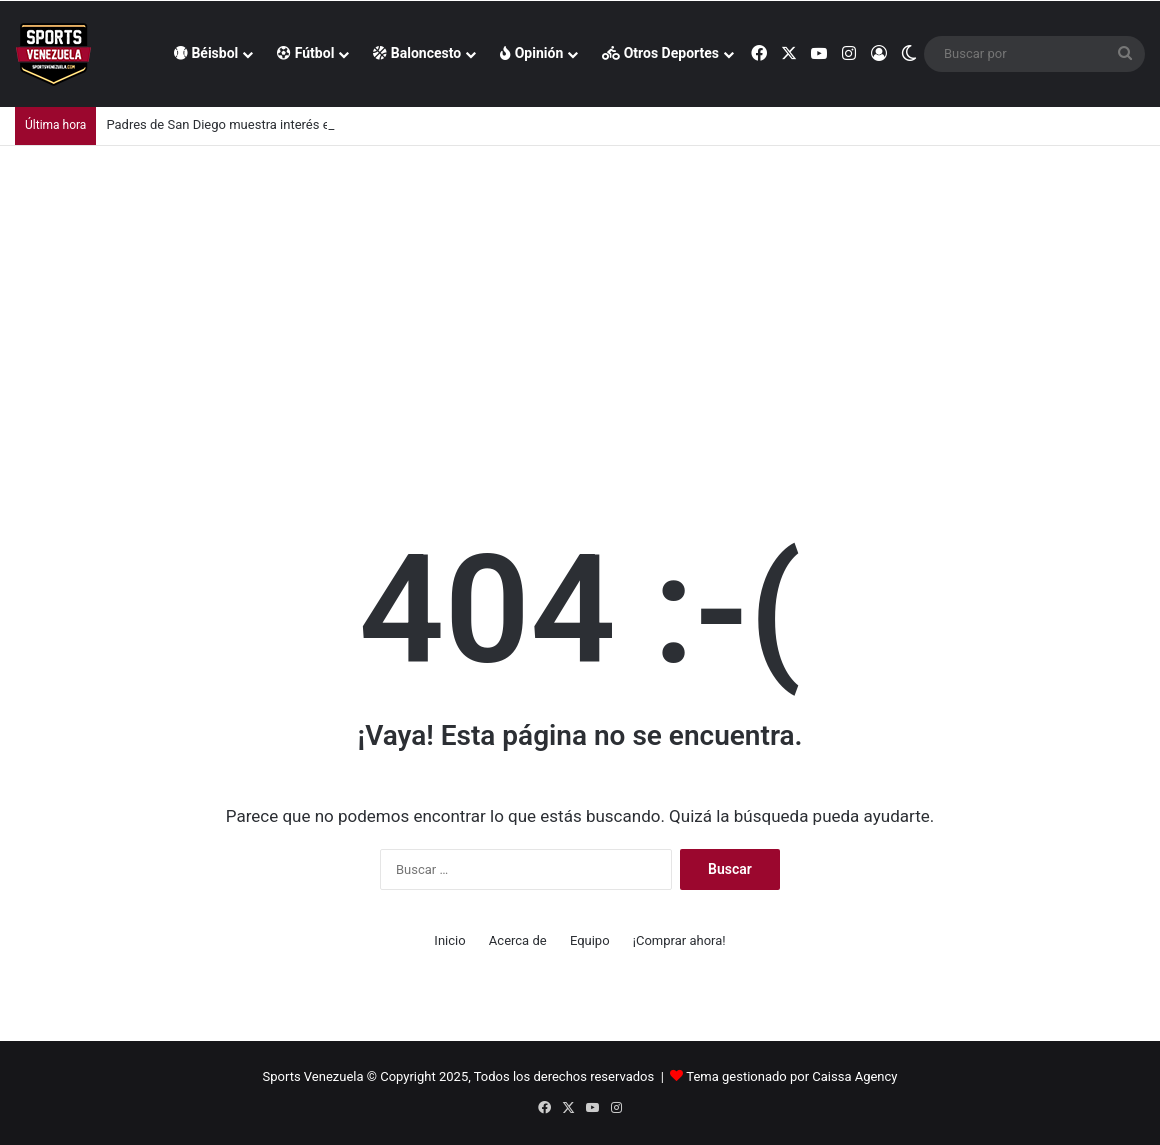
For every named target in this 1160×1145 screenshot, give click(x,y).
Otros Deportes (660, 53)
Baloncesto (417, 53)
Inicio (449, 940)
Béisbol (206, 53)
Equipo (590, 940)
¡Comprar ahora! (679, 940)
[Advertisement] (580, 296)
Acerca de (518, 940)
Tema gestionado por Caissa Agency (791, 1076)
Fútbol (305, 53)
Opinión (531, 53)
